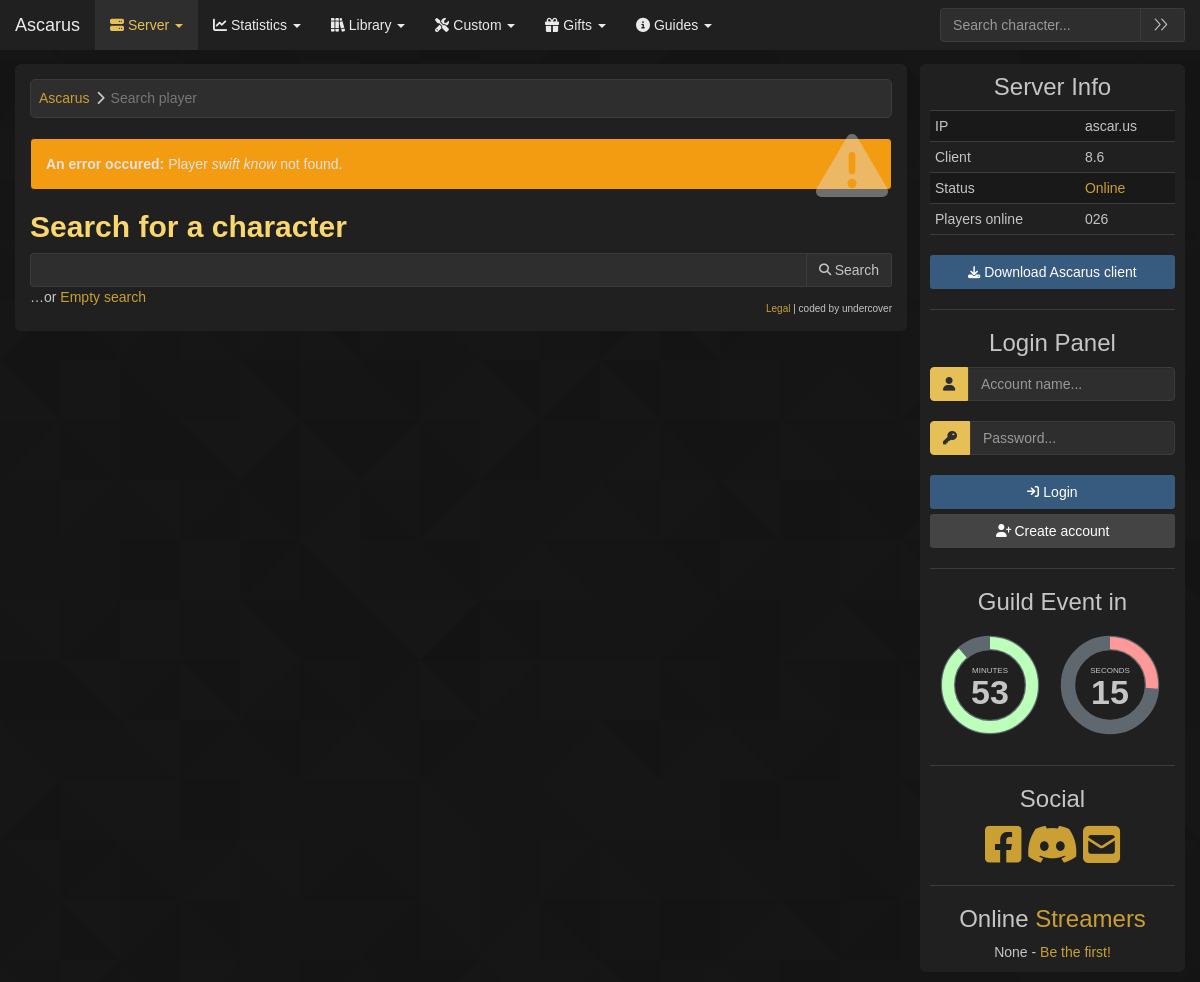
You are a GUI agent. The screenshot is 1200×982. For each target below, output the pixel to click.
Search (849, 270)
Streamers (1090, 918)
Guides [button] (674, 25)
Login (1052, 492)
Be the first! (1075, 952)
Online (1105, 188)
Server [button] (146, 25)
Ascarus (47, 25)
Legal (778, 308)
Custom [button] (475, 25)
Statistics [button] (257, 25)
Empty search (103, 297)
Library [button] (368, 25)
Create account (1053, 531)
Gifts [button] (575, 25)
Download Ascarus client (1052, 272)
